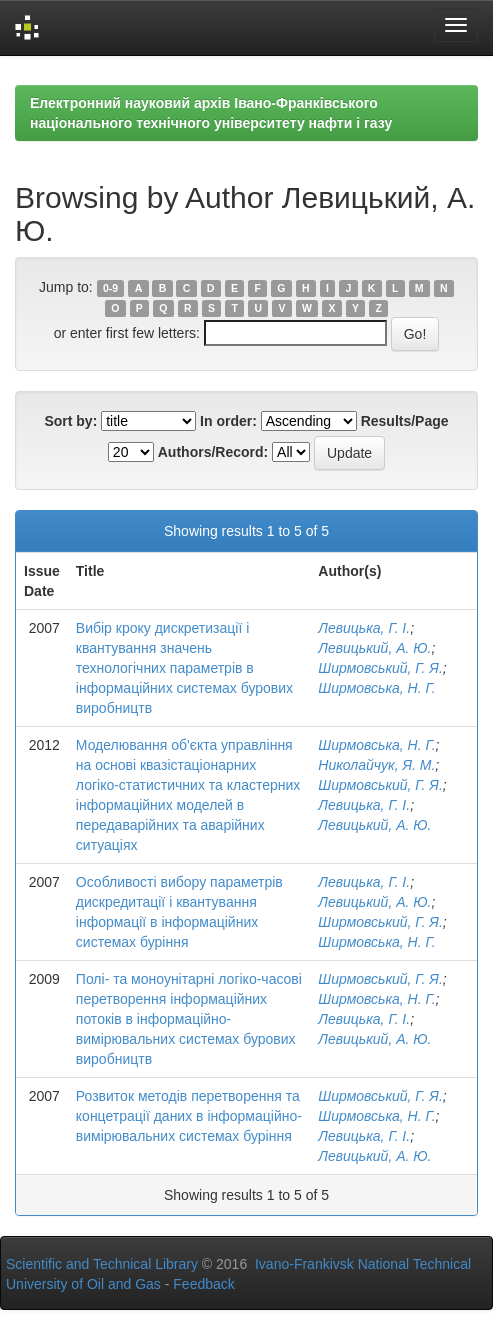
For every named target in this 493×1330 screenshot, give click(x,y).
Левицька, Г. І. (364, 628)
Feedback (203, 1284)
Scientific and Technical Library (102, 1264)
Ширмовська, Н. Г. (376, 688)
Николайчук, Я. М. (376, 765)
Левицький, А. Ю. (374, 648)
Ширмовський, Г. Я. (380, 668)
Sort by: (70, 421)
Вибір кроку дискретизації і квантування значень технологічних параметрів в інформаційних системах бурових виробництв (184, 668)
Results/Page (405, 421)
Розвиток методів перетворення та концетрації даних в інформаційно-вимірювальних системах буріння (189, 1116)
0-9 (110, 288)
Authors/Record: (213, 452)
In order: (228, 421)
